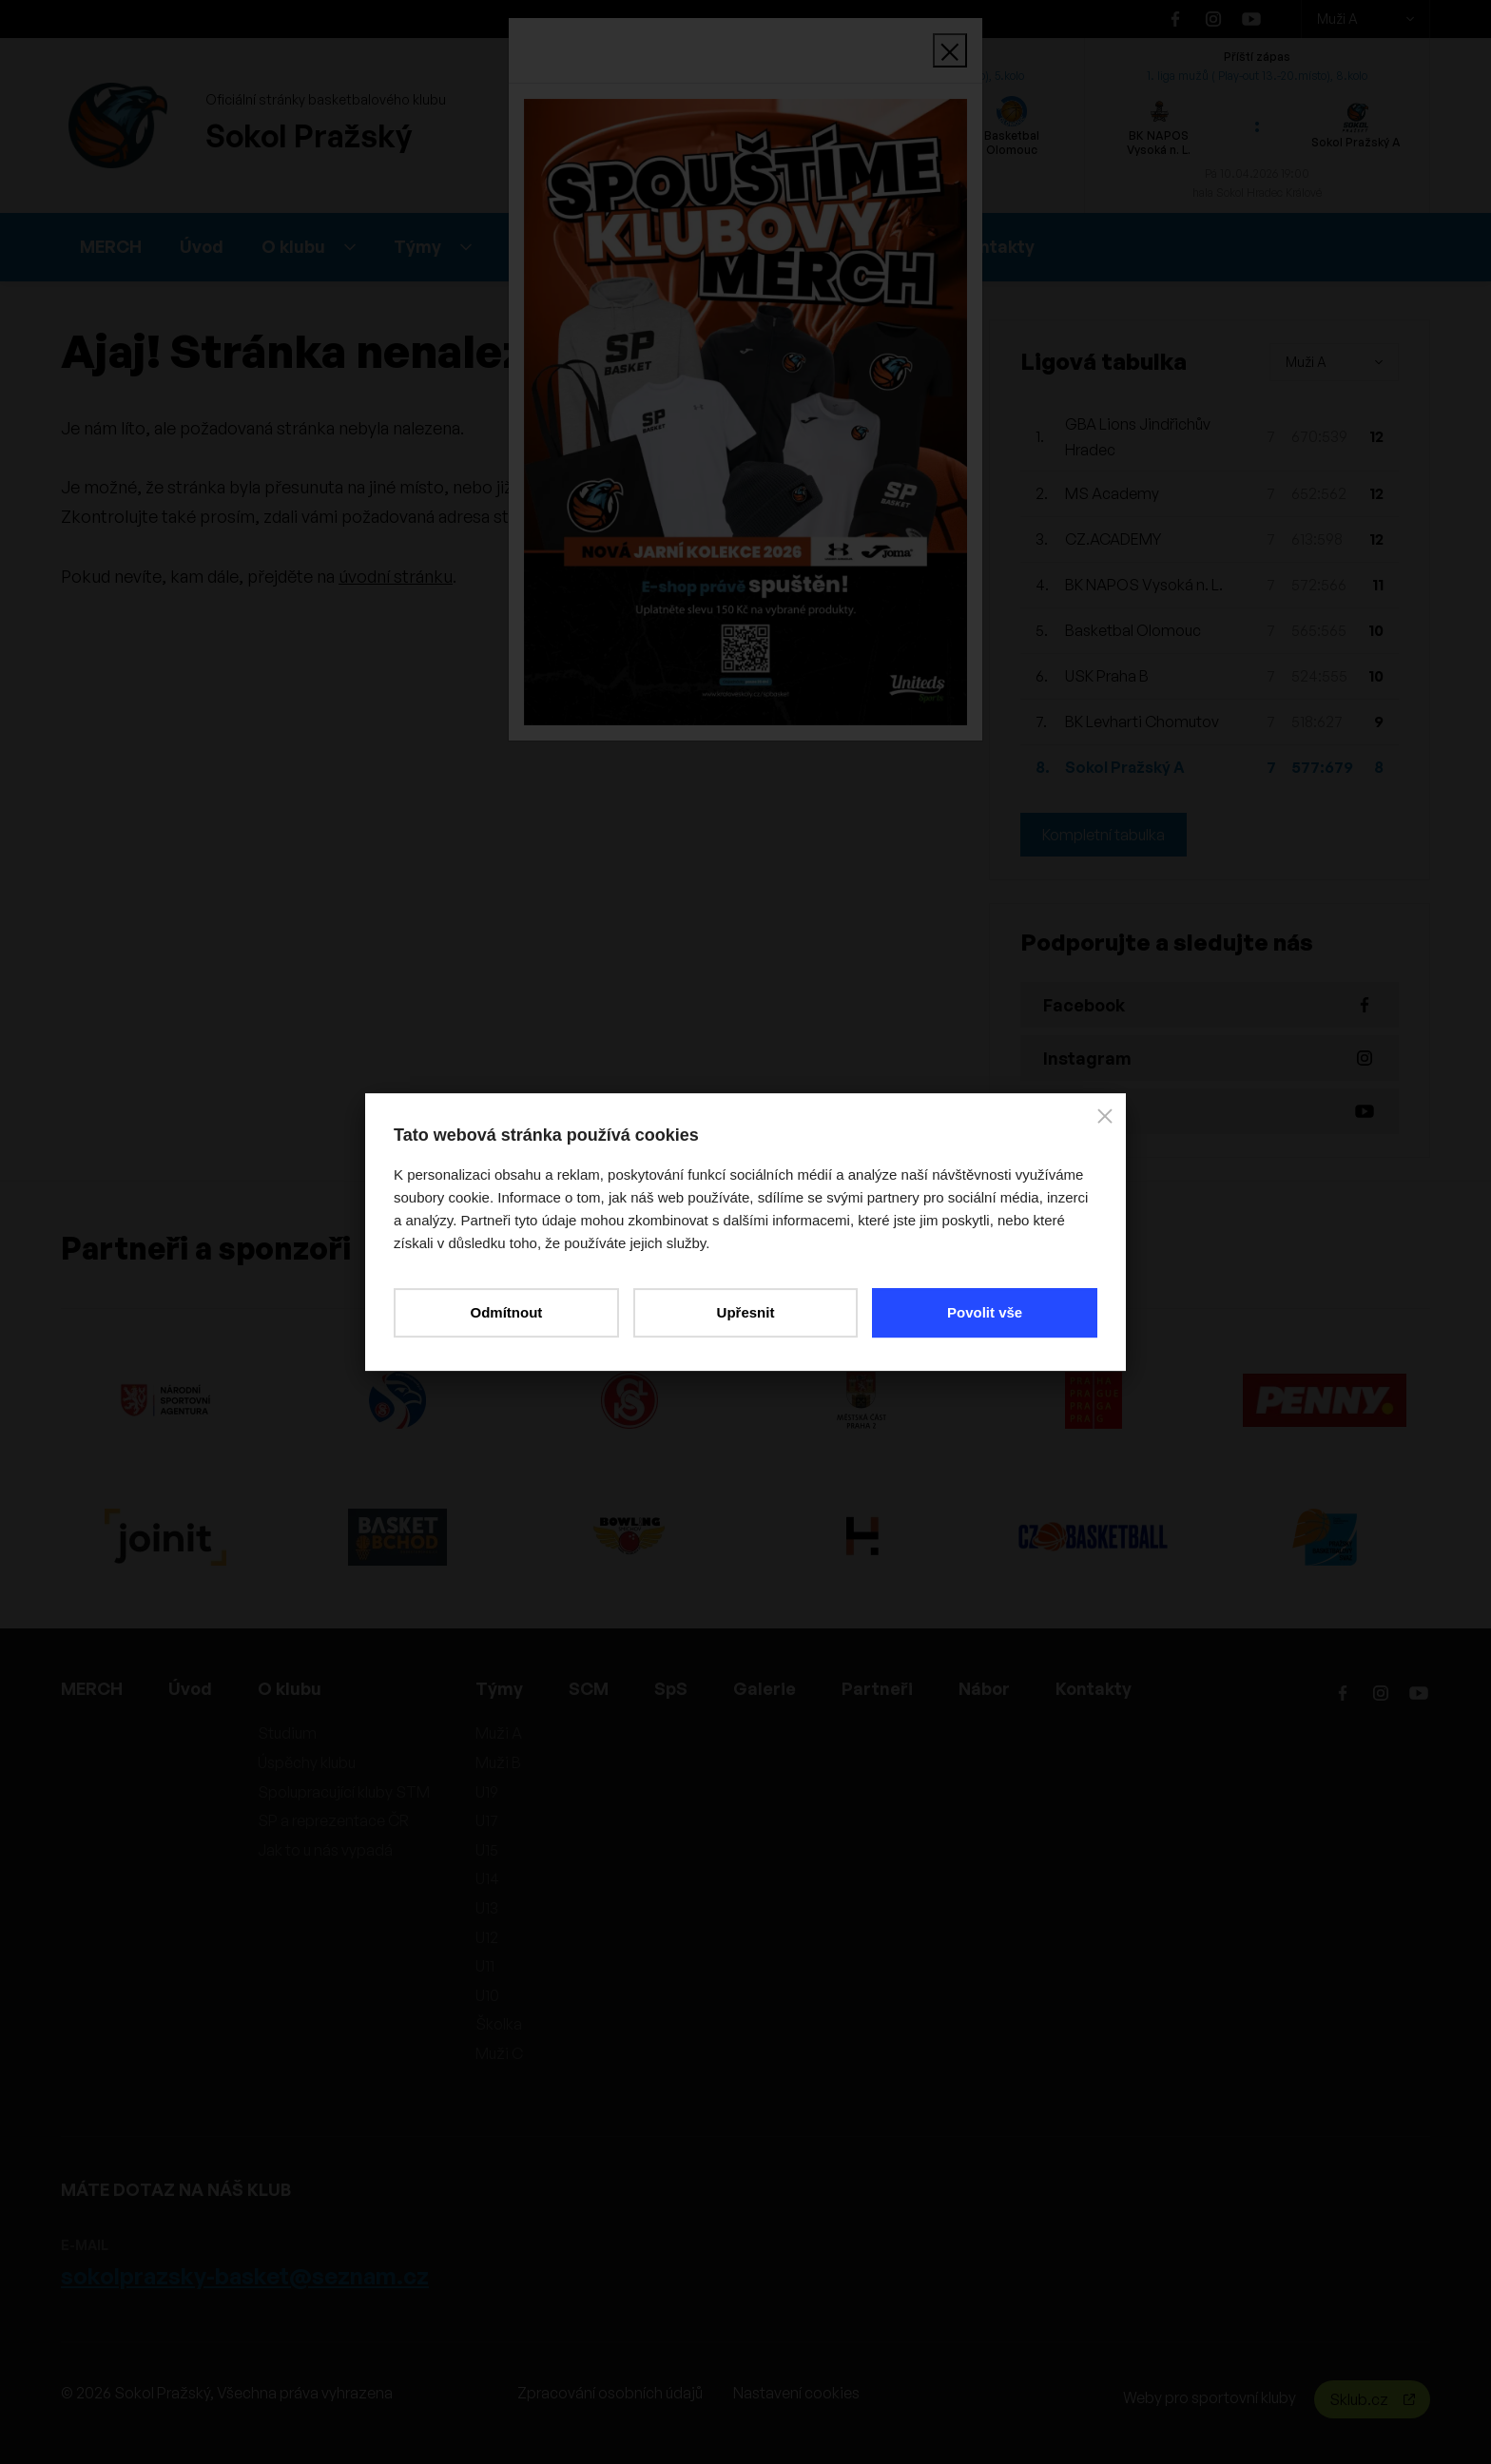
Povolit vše (984, 1312)
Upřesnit (746, 1312)
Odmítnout (506, 1312)
